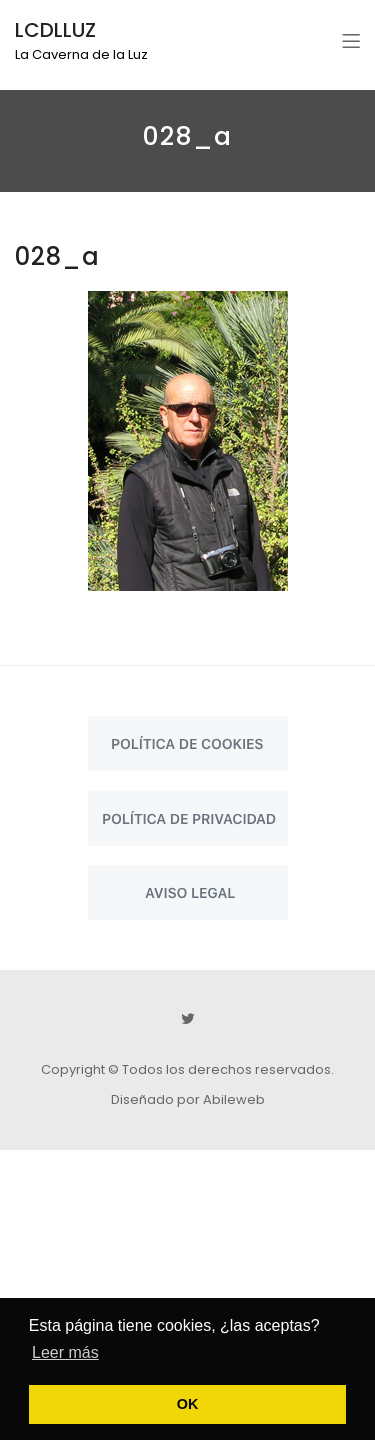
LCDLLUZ (55, 30)
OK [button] (188, 1404)
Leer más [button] (65, 1352)
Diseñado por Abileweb (188, 1099)
